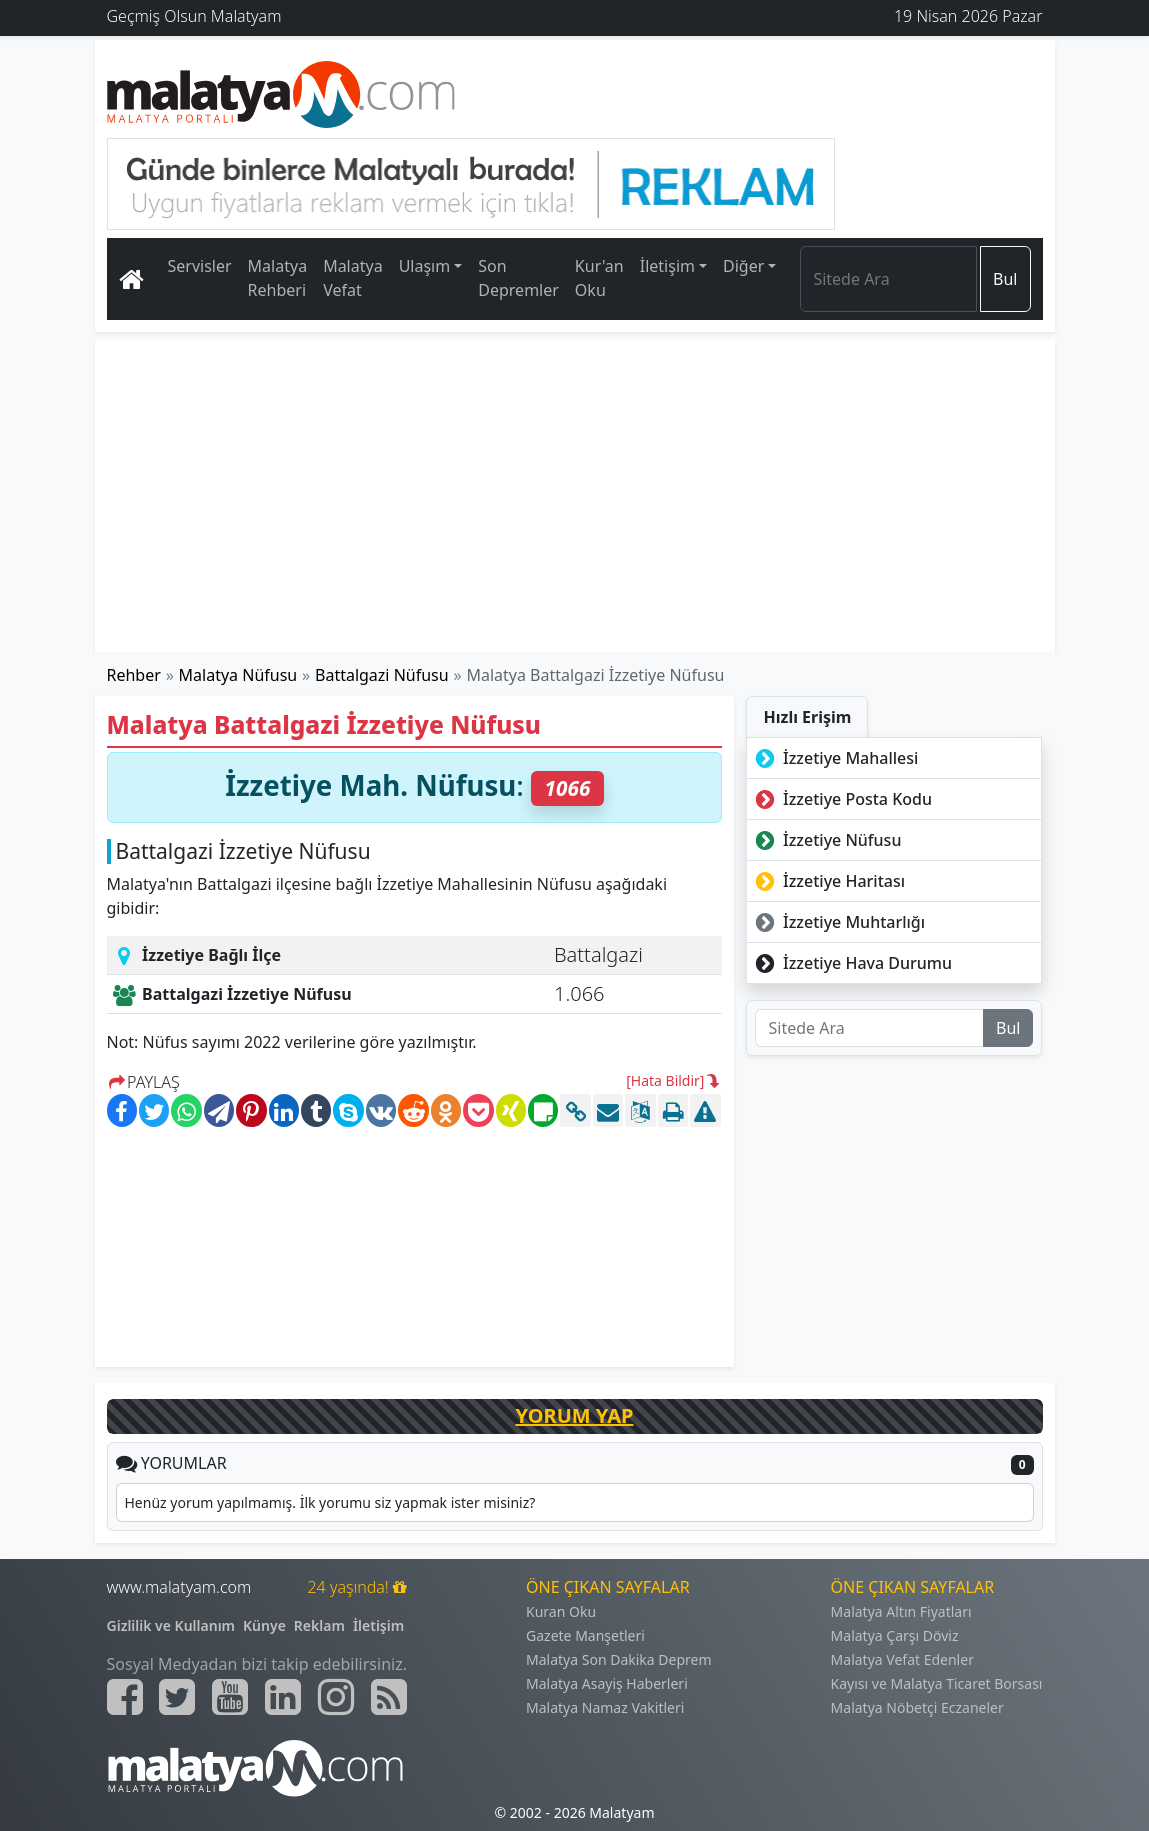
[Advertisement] (575, 496)
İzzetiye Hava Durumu (851, 963)
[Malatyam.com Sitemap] (389, 1697)
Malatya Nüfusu (238, 675)
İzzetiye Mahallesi (834, 758)
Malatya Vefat (353, 278)
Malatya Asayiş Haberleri (607, 1683)
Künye (264, 1625)
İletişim (378, 1625)
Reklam (319, 1625)
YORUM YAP (575, 1415)
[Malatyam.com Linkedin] (283, 1697)
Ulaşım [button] (425, 266)
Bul (1005, 279)
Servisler (200, 266)
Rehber (134, 675)
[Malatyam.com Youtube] (230, 1697)
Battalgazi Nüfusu (382, 675)
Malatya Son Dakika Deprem (619, 1659)
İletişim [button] (667, 266)
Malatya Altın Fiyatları (901, 1611)
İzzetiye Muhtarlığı (838, 922)
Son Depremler (518, 278)
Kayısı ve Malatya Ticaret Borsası (937, 1683)
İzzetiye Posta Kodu (841, 799)
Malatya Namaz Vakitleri (605, 1707)
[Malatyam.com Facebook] (125, 1697)
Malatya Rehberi (278, 278)
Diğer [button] (743, 266)
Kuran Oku (561, 1611)
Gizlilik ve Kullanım (171, 1625)
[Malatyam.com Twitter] (177, 1697)
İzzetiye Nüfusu (826, 840)
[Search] (888, 279)
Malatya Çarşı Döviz (895, 1635)
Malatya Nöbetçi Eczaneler (917, 1707)
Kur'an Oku (599, 278)
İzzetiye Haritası (828, 881)
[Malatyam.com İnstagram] (336, 1697)
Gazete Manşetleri (585, 1635)
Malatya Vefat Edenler (902, 1659)
